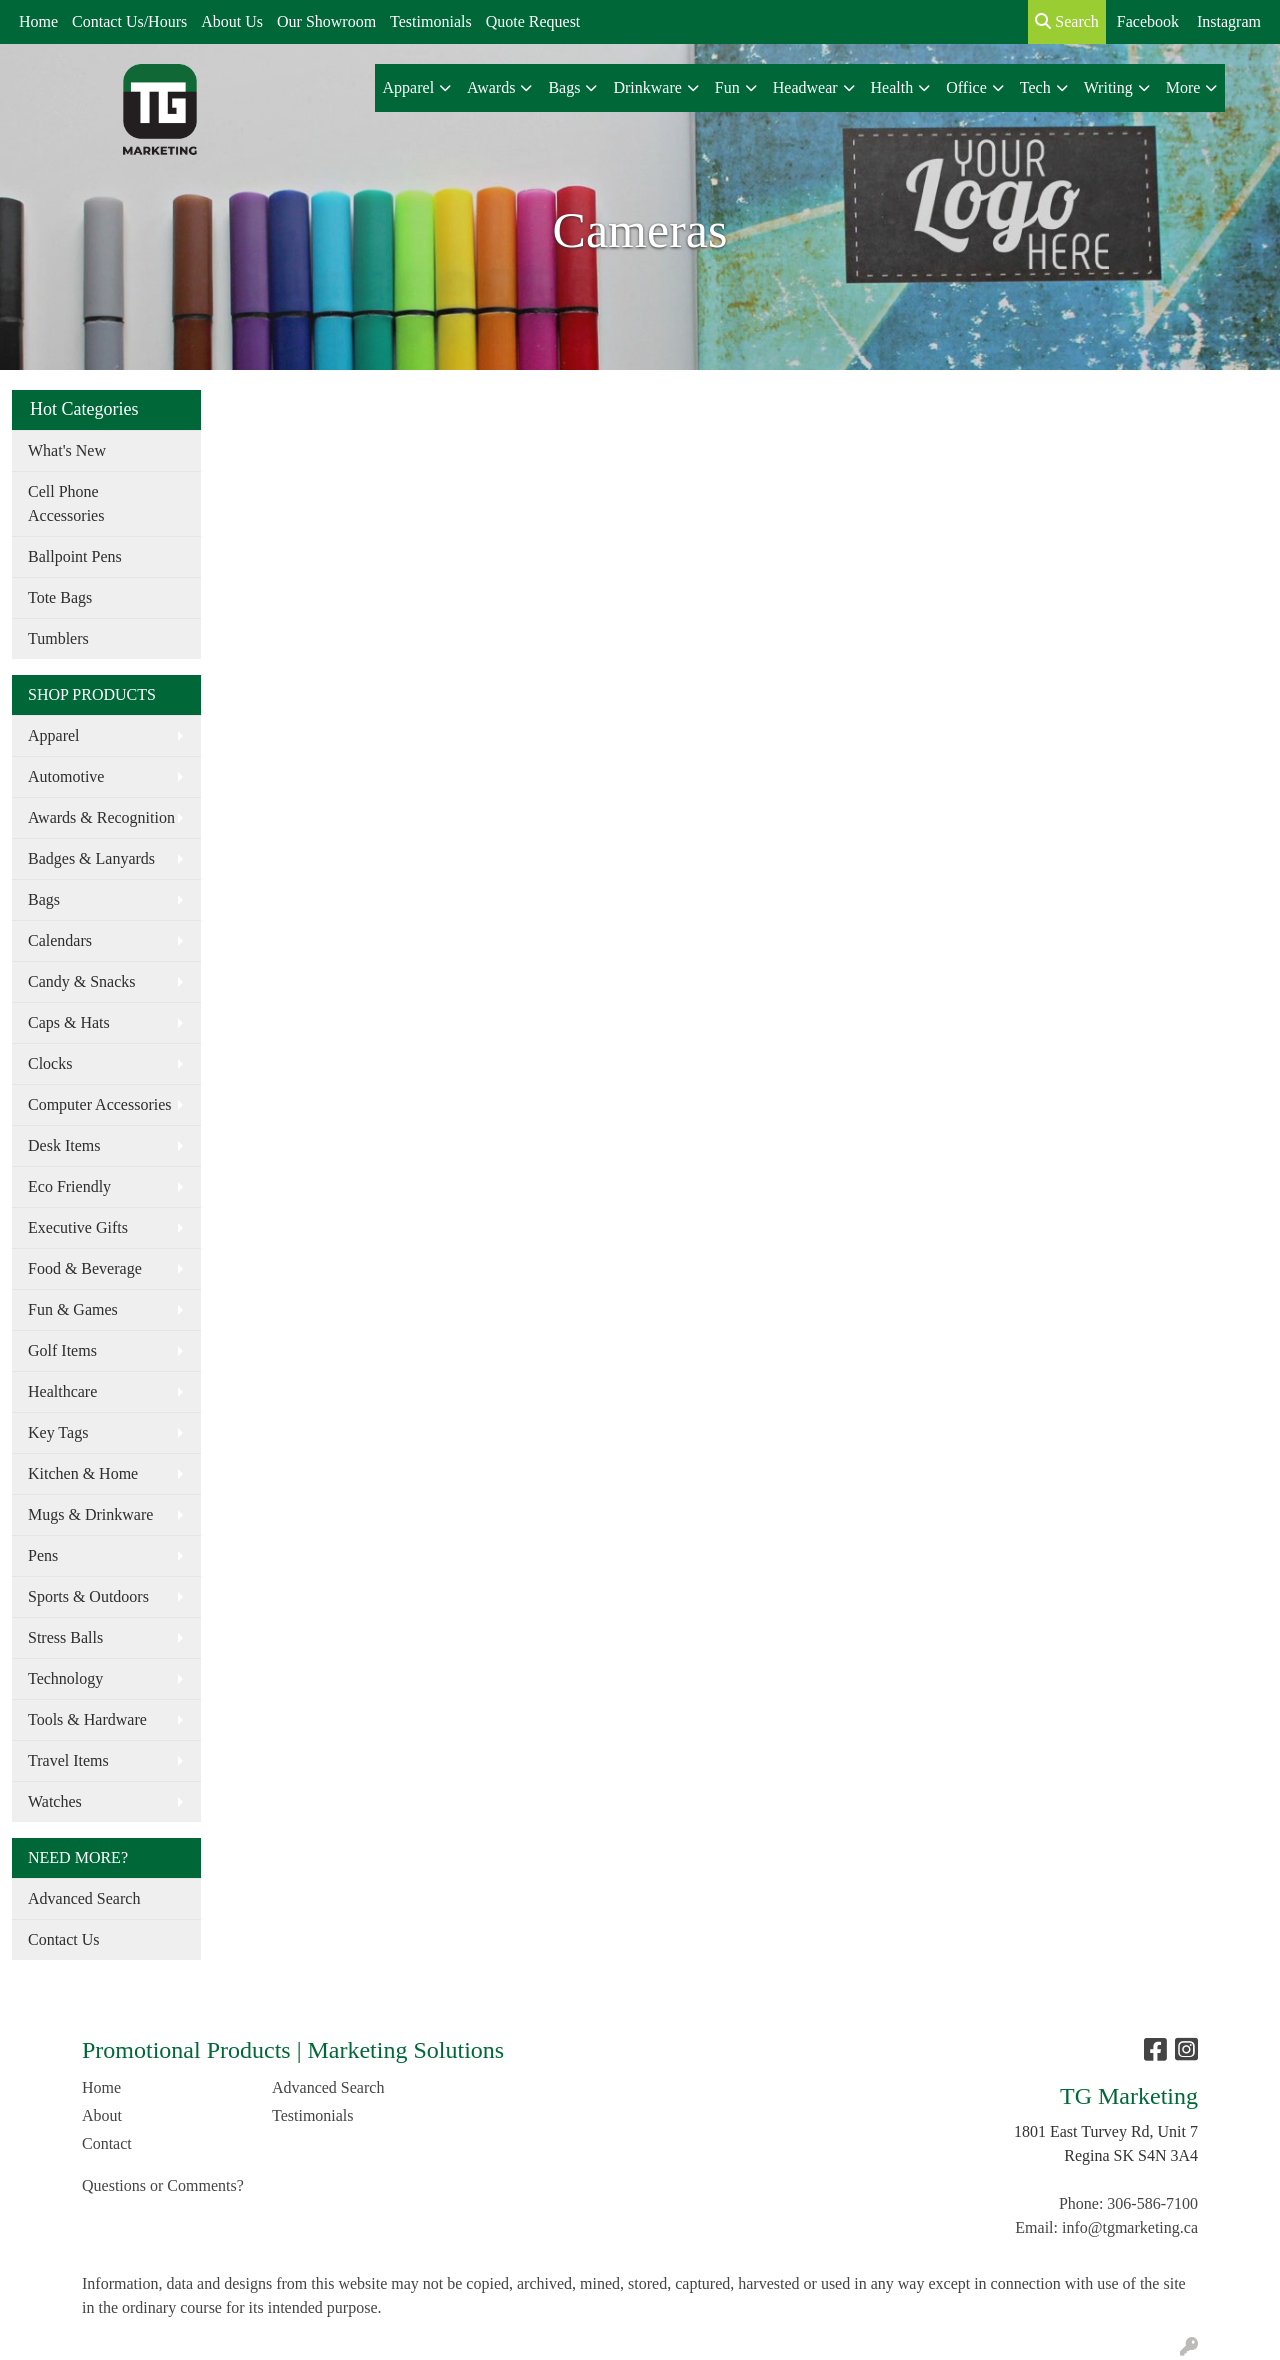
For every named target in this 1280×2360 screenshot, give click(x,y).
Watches (55, 1801)
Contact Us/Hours (129, 21)
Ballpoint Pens (75, 556)
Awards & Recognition (101, 817)
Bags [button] (564, 87)
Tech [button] (1035, 87)
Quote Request (533, 21)
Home (38, 21)
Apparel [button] (409, 87)
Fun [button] (727, 87)
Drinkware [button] (647, 87)
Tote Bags (60, 597)
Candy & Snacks (82, 981)
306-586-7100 (1152, 2203)
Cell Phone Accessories (66, 503)
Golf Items (62, 1350)
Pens (43, 1555)
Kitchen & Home (83, 1473)
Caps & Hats (69, 1022)
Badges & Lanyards (91, 858)
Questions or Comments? (163, 2185)
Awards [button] (491, 87)
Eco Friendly (69, 1186)
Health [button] (892, 87)
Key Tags (58, 1432)
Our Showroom (326, 21)
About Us (232, 21)
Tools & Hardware (87, 1719)
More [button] (1183, 87)
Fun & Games (73, 1309)
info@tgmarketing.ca (1130, 2227)
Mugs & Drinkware (90, 1514)
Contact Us (64, 1939)
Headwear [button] (805, 87)
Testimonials (431, 21)
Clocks (50, 1063)
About (102, 2115)
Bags (44, 899)
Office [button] (966, 87)
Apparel (54, 735)
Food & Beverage (85, 1268)
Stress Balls (65, 1637)
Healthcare (62, 1391)
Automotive (66, 776)
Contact (107, 2143)
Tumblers (58, 638)
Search (1067, 21)
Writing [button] (1108, 87)
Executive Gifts (78, 1227)
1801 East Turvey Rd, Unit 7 (1106, 2131)
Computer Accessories (100, 1104)
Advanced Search (84, 1898)
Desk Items (64, 1145)
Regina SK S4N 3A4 (1131, 2155)
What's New (67, 450)
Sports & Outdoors (88, 1596)
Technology (65, 1678)
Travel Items (68, 1760)
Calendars (60, 940)
